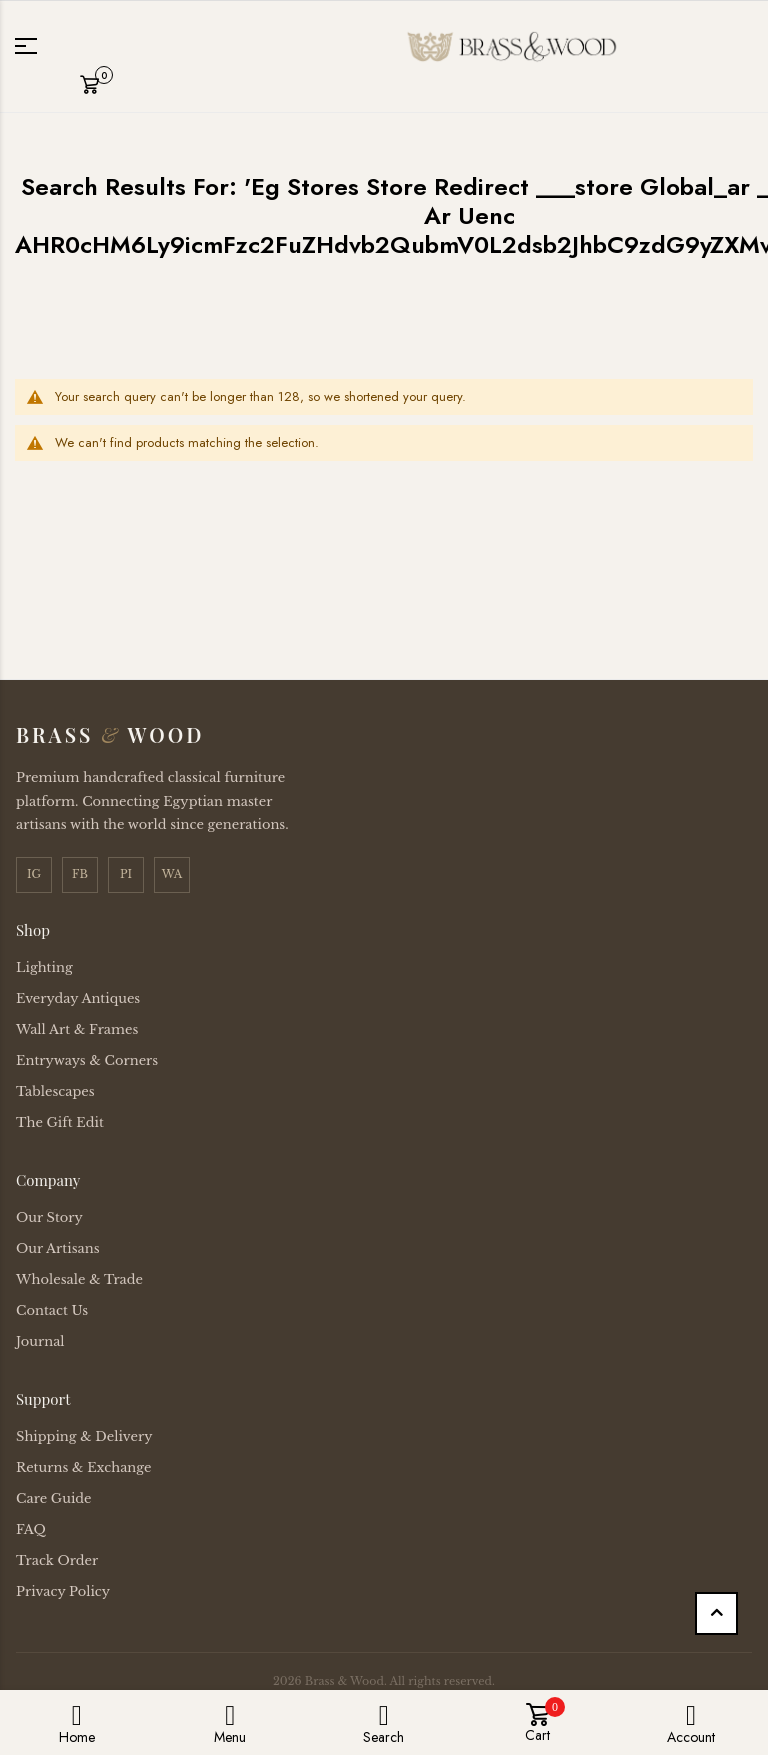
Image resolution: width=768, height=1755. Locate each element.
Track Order (57, 1560)
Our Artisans (58, 1248)
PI (126, 874)
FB (80, 874)
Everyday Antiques (78, 998)
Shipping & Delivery (84, 1436)
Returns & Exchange (83, 1467)
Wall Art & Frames (77, 1029)
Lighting (44, 967)
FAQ (31, 1529)
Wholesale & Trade (79, 1279)
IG (34, 874)
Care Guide (54, 1498)
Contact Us (52, 1310)
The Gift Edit (60, 1122)
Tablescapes (55, 1091)
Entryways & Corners (87, 1060)
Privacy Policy (63, 1591)
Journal (40, 1341)
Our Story (49, 1217)
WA (172, 874)
